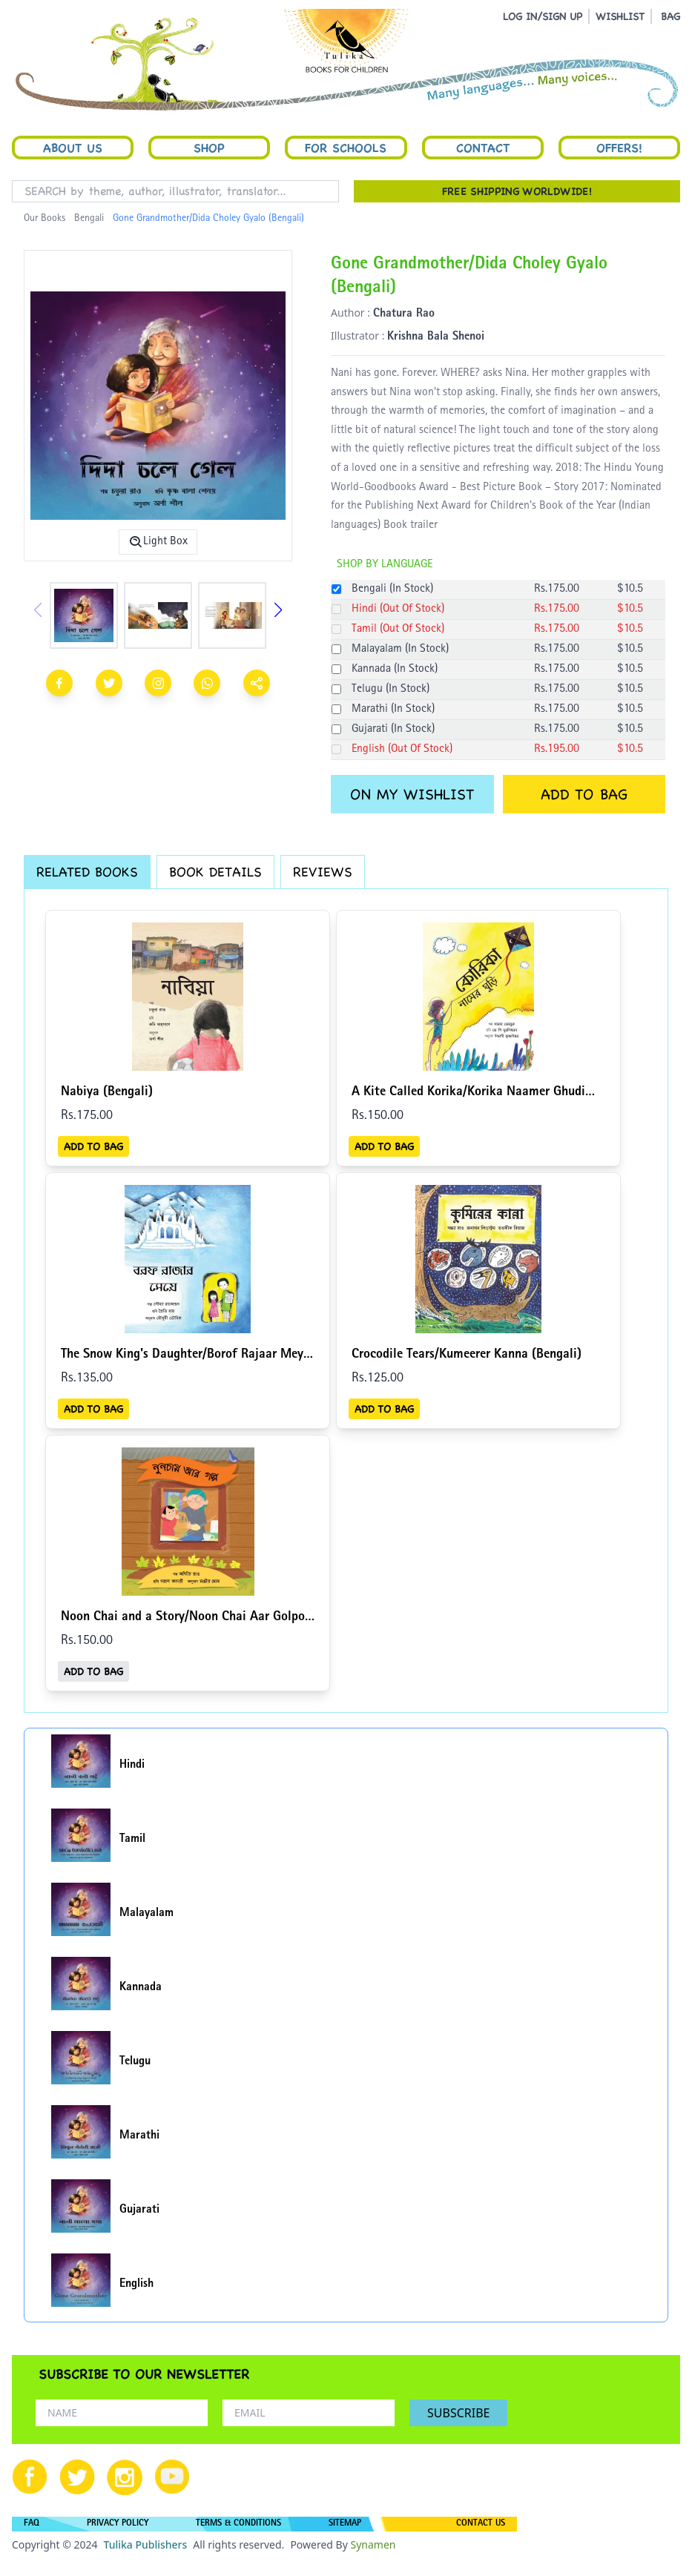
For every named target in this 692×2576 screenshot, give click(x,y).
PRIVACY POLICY (117, 2524)
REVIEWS (322, 871)
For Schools (345, 147)
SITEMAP (345, 2524)
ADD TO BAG (584, 794)
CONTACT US (480, 2524)
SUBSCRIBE (458, 2413)
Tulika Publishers (145, 2544)
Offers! (619, 147)
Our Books (44, 219)
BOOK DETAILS (215, 871)
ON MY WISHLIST (412, 794)
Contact (483, 147)
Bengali (89, 219)
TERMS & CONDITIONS (238, 2524)
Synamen (372, 2544)
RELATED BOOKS (87, 871)
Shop (209, 147)
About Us (72, 147)
